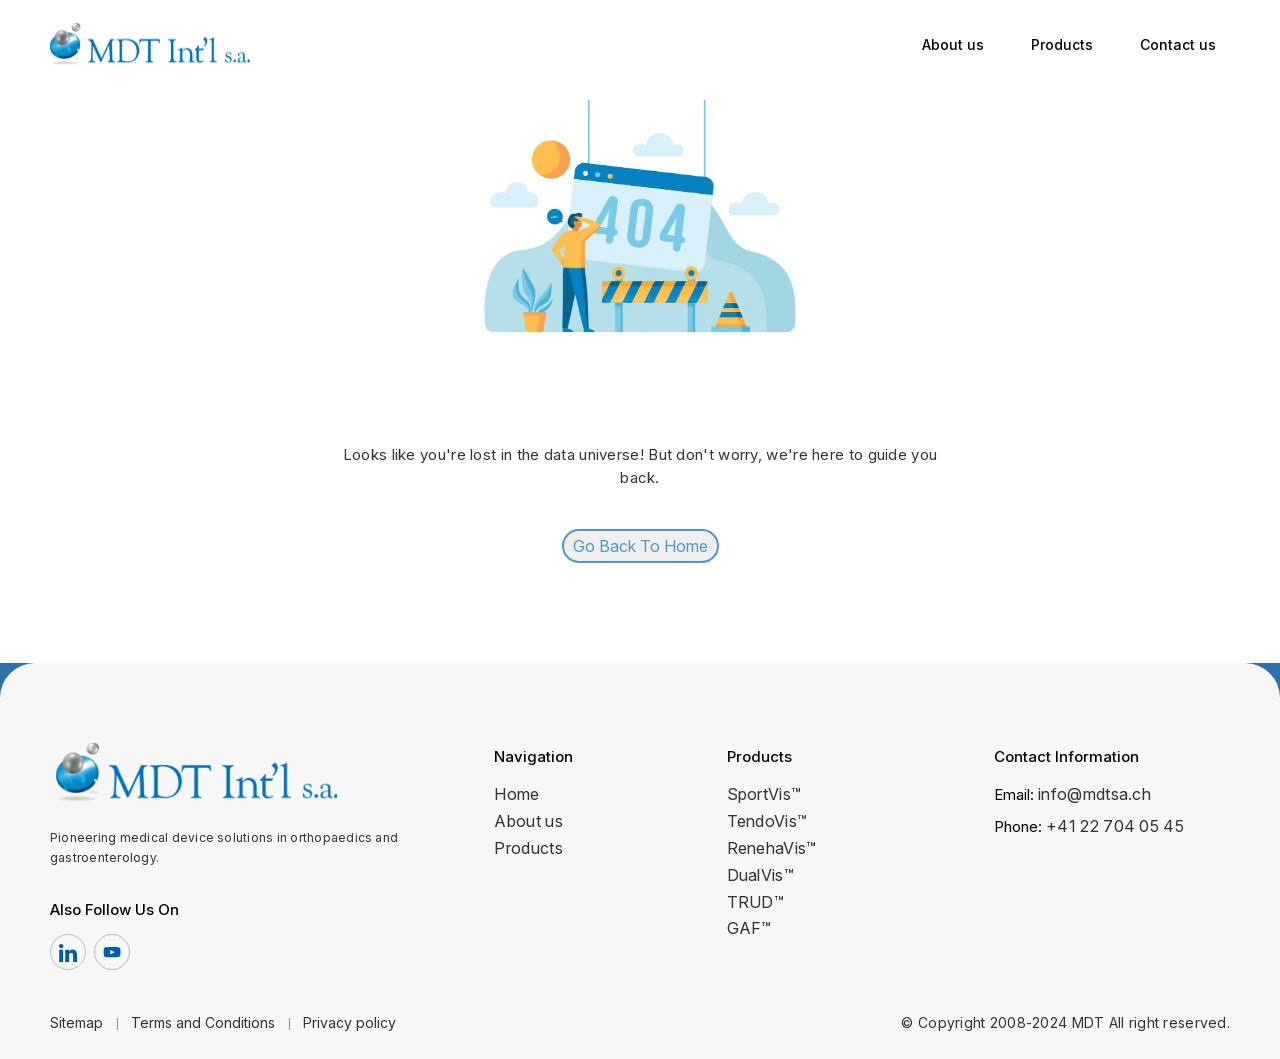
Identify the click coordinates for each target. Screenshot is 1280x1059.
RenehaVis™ (772, 848)
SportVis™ (764, 794)
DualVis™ (761, 875)
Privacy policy (349, 1022)
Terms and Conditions (203, 1022)
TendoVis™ (767, 821)
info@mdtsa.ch (1094, 794)
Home (516, 794)
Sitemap (76, 1022)
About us (953, 44)
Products (1062, 44)
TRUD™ (756, 902)
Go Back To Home (640, 546)
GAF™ (749, 928)
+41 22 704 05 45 (1115, 826)
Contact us (1178, 44)
